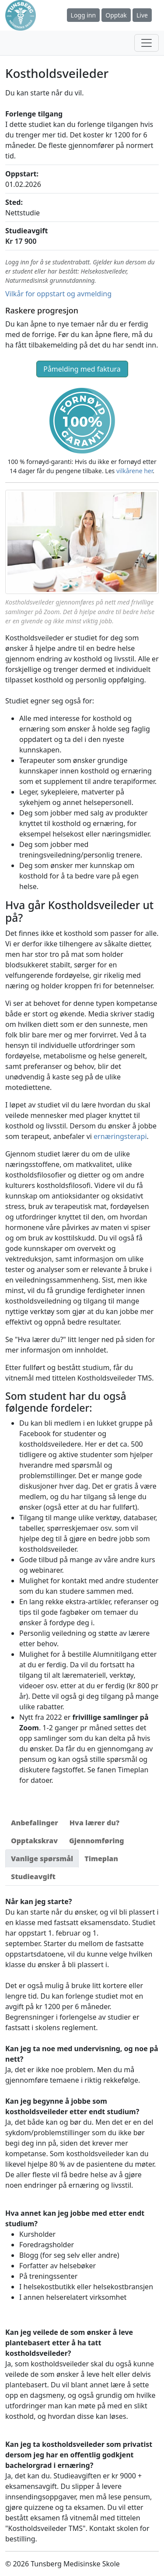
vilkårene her (134, 471)
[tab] (34, 1822)
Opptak (116, 15)
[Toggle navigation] (146, 43)
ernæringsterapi (120, 1136)
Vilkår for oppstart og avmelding (58, 294)
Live (142, 15)
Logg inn (83, 15)
